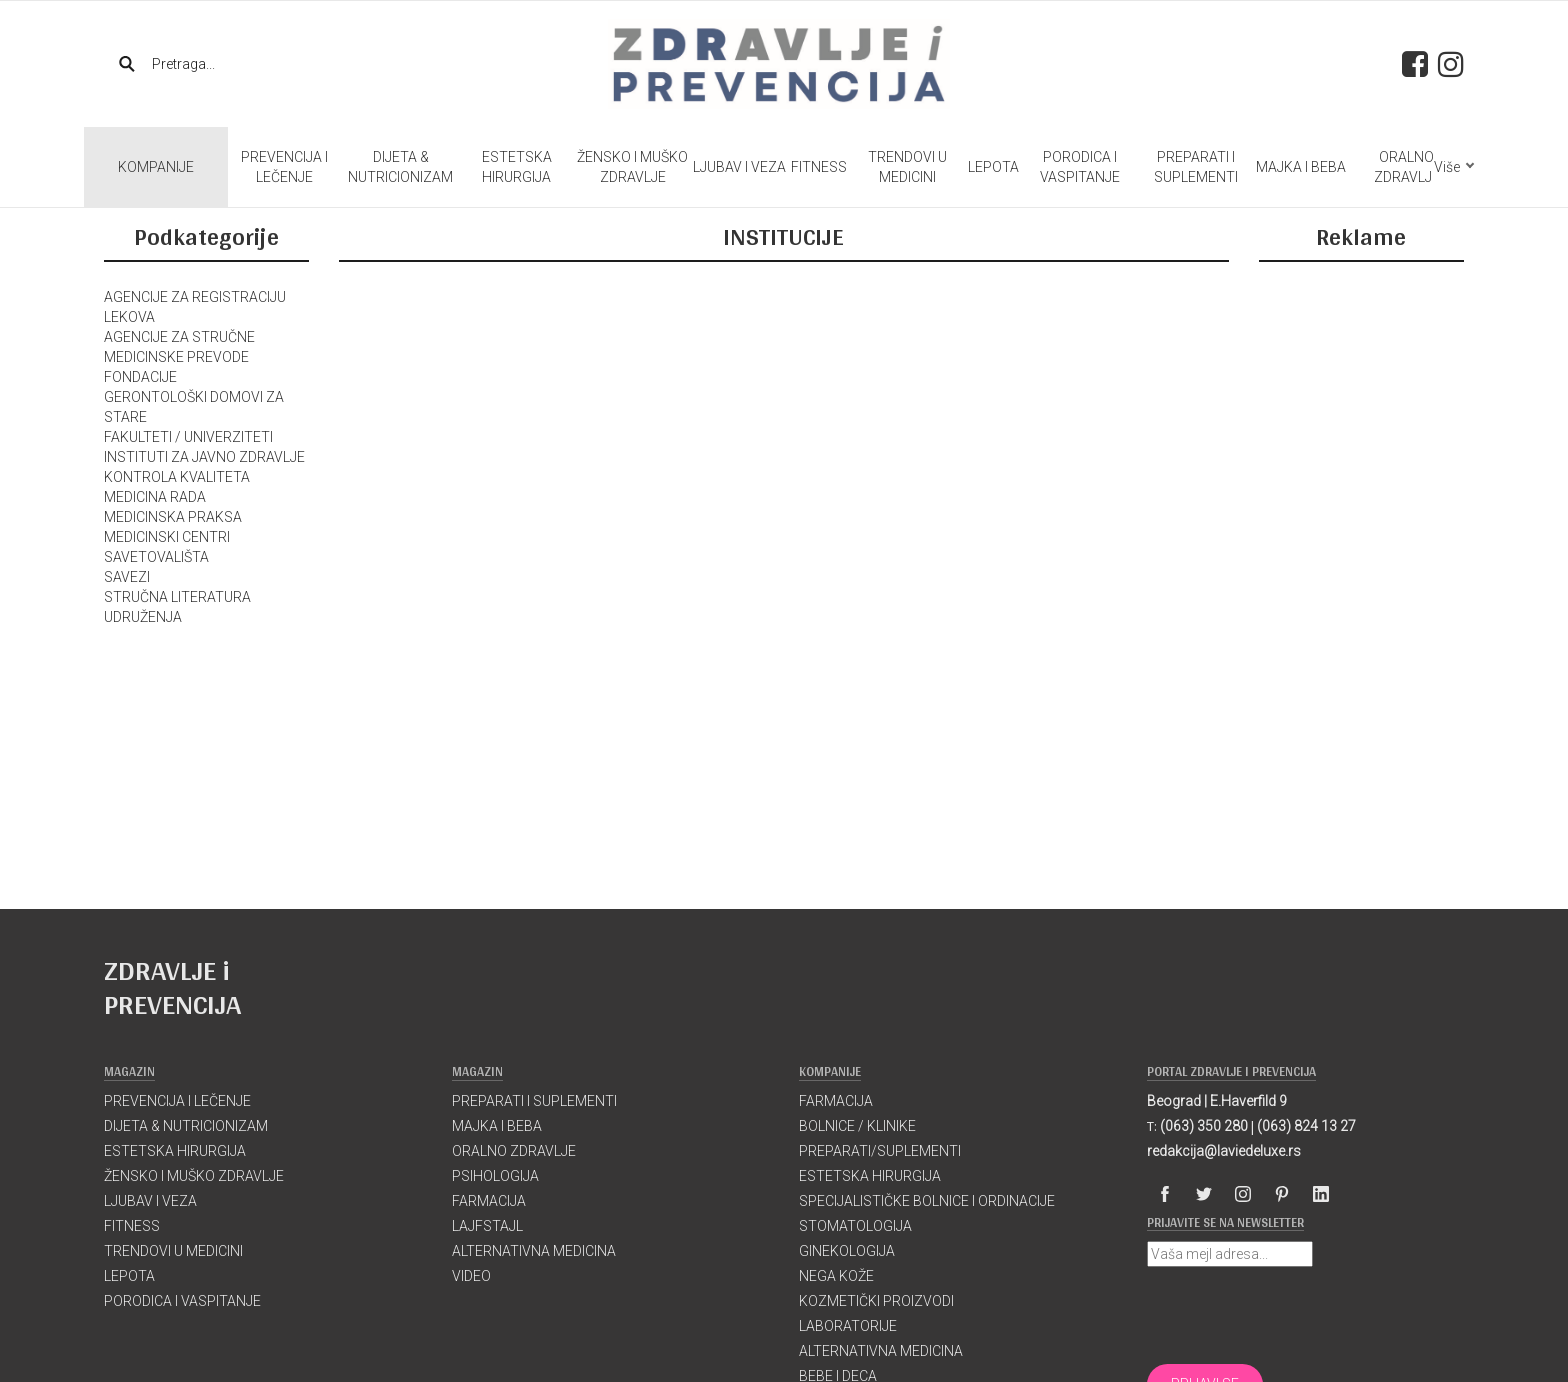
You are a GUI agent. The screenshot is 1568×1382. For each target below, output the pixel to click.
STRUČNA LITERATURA (177, 597)
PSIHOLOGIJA (495, 1176)
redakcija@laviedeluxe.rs (1224, 1151)
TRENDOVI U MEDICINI (907, 167)
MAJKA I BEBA (1301, 167)
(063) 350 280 (1204, 1126)
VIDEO (471, 1276)
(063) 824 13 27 (1306, 1126)
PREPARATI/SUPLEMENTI (880, 1151)
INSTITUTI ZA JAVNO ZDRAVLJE (204, 457)
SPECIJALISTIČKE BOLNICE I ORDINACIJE (927, 1201)
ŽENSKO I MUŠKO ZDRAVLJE (632, 167)
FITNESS (819, 167)
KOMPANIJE (156, 167)
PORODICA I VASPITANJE (1080, 167)
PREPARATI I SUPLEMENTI (1196, 167)
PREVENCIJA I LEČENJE (284, 167)
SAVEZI (127, 577)
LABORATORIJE (848, 1326)
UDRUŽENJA (143, 617)
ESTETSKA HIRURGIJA (517, 167)
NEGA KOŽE (836, 1276)
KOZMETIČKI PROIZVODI (876, 1301)
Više (1454, 167)
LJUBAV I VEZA (739, 167)
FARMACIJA (489, 1201)
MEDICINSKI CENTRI (167, 537)
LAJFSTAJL (487, 1226)
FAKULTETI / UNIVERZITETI (188, 437)
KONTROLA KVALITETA (177, 477)
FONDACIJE (140, 377)
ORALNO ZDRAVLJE (1407, 167)
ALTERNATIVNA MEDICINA (534, 1251)
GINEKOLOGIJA (847, 1251)
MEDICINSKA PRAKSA (173, 517)
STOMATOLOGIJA (855, 1226)
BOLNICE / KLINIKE (857, 1126)
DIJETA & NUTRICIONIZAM (400, 167)
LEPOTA (993, 167)
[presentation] (1299, 1316)
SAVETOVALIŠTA (156, 557)
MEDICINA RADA (155, 497)
